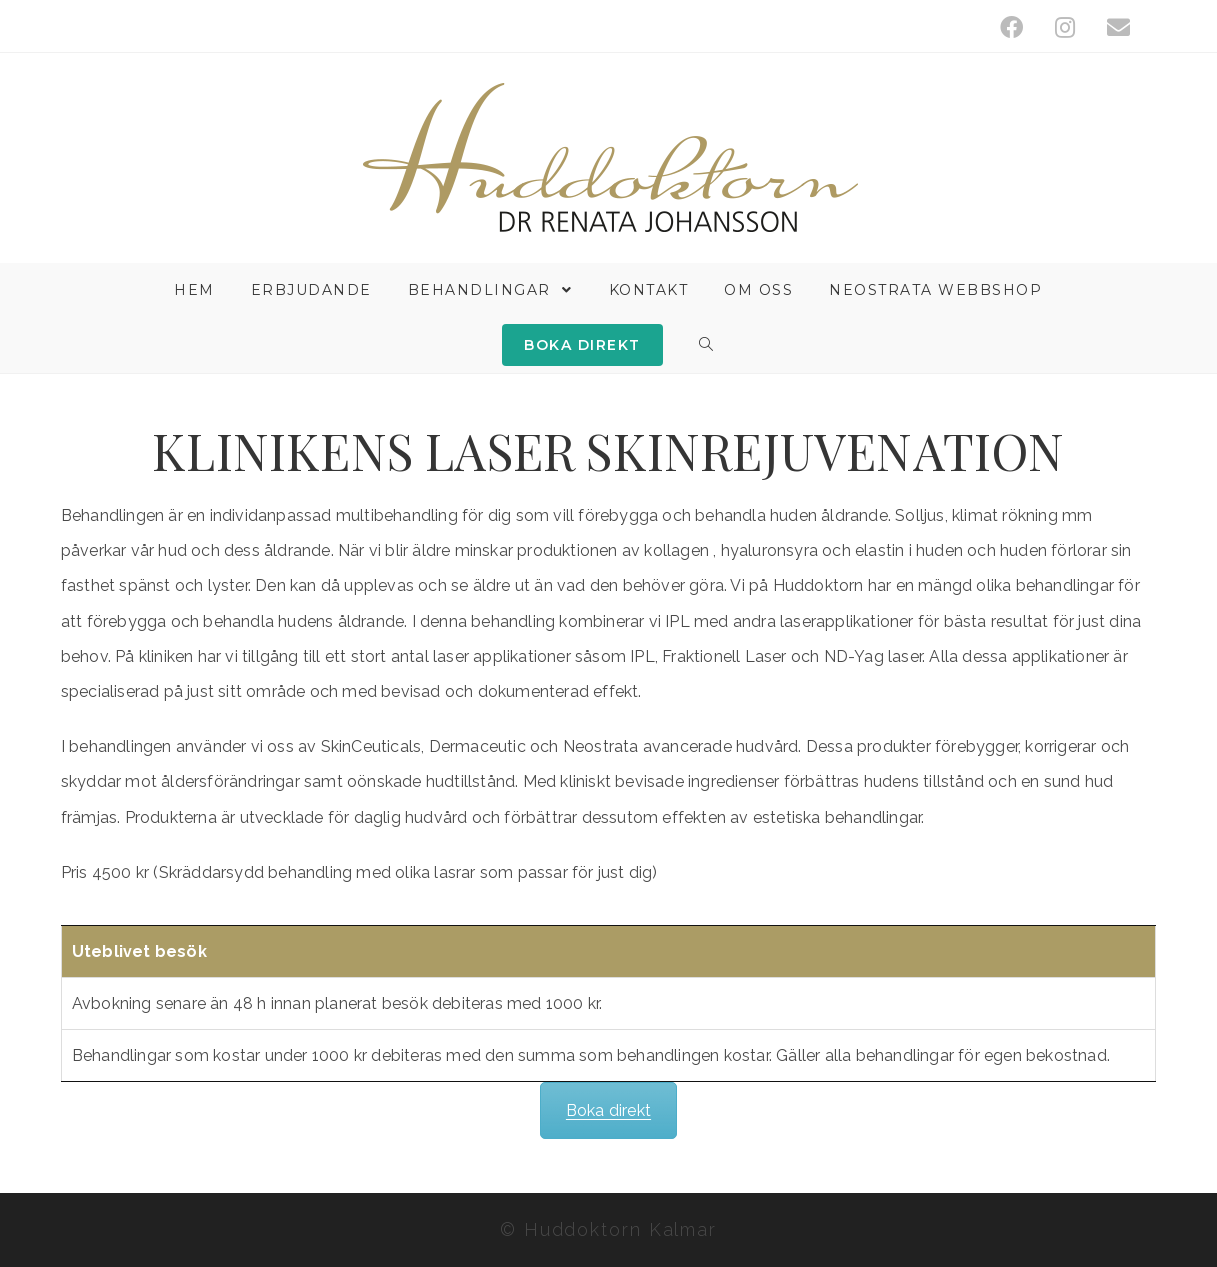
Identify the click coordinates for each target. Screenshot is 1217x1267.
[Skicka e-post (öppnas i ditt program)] (1110, 27)
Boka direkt (608, 1110)
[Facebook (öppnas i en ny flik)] (1011, 27)
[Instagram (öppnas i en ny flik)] (1065, 27)
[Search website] (707, 345)
